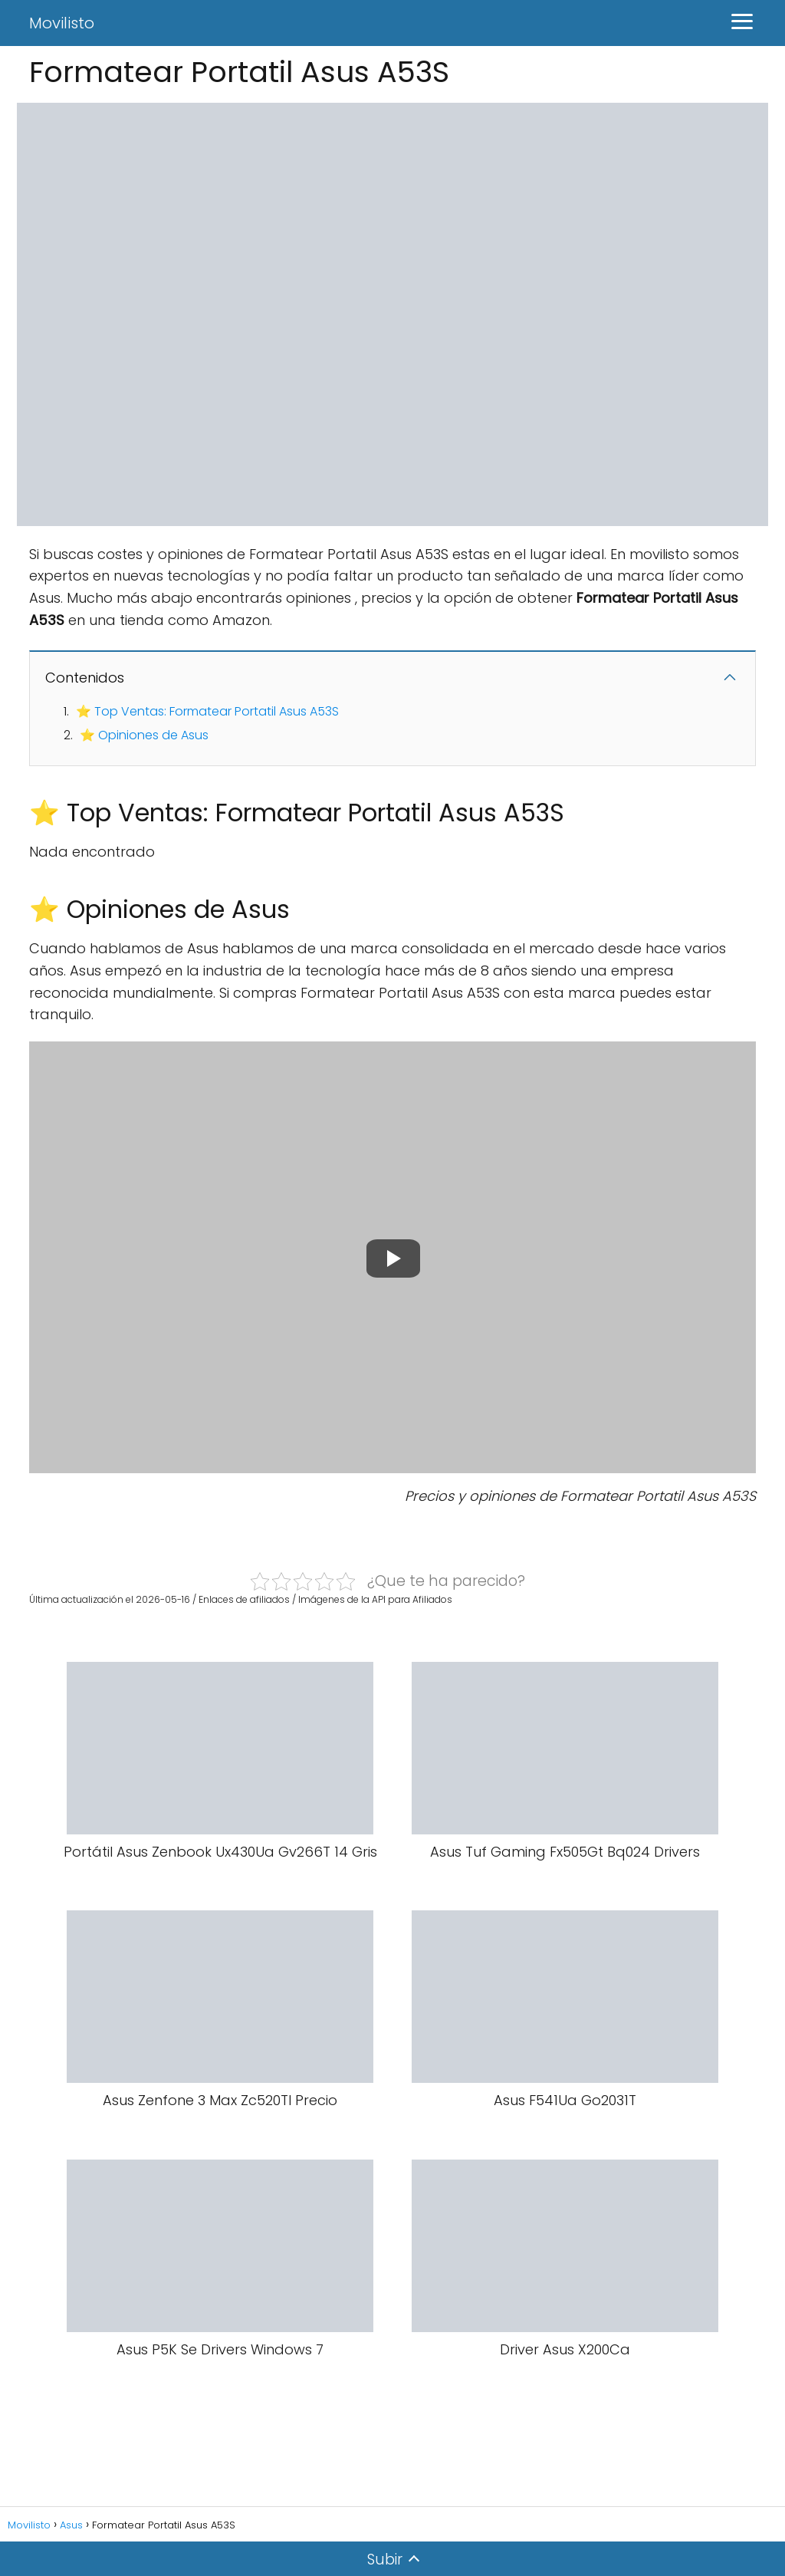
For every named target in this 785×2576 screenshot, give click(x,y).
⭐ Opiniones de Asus (144, 735)
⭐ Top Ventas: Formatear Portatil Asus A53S (207, 711)
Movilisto (61, 23)
